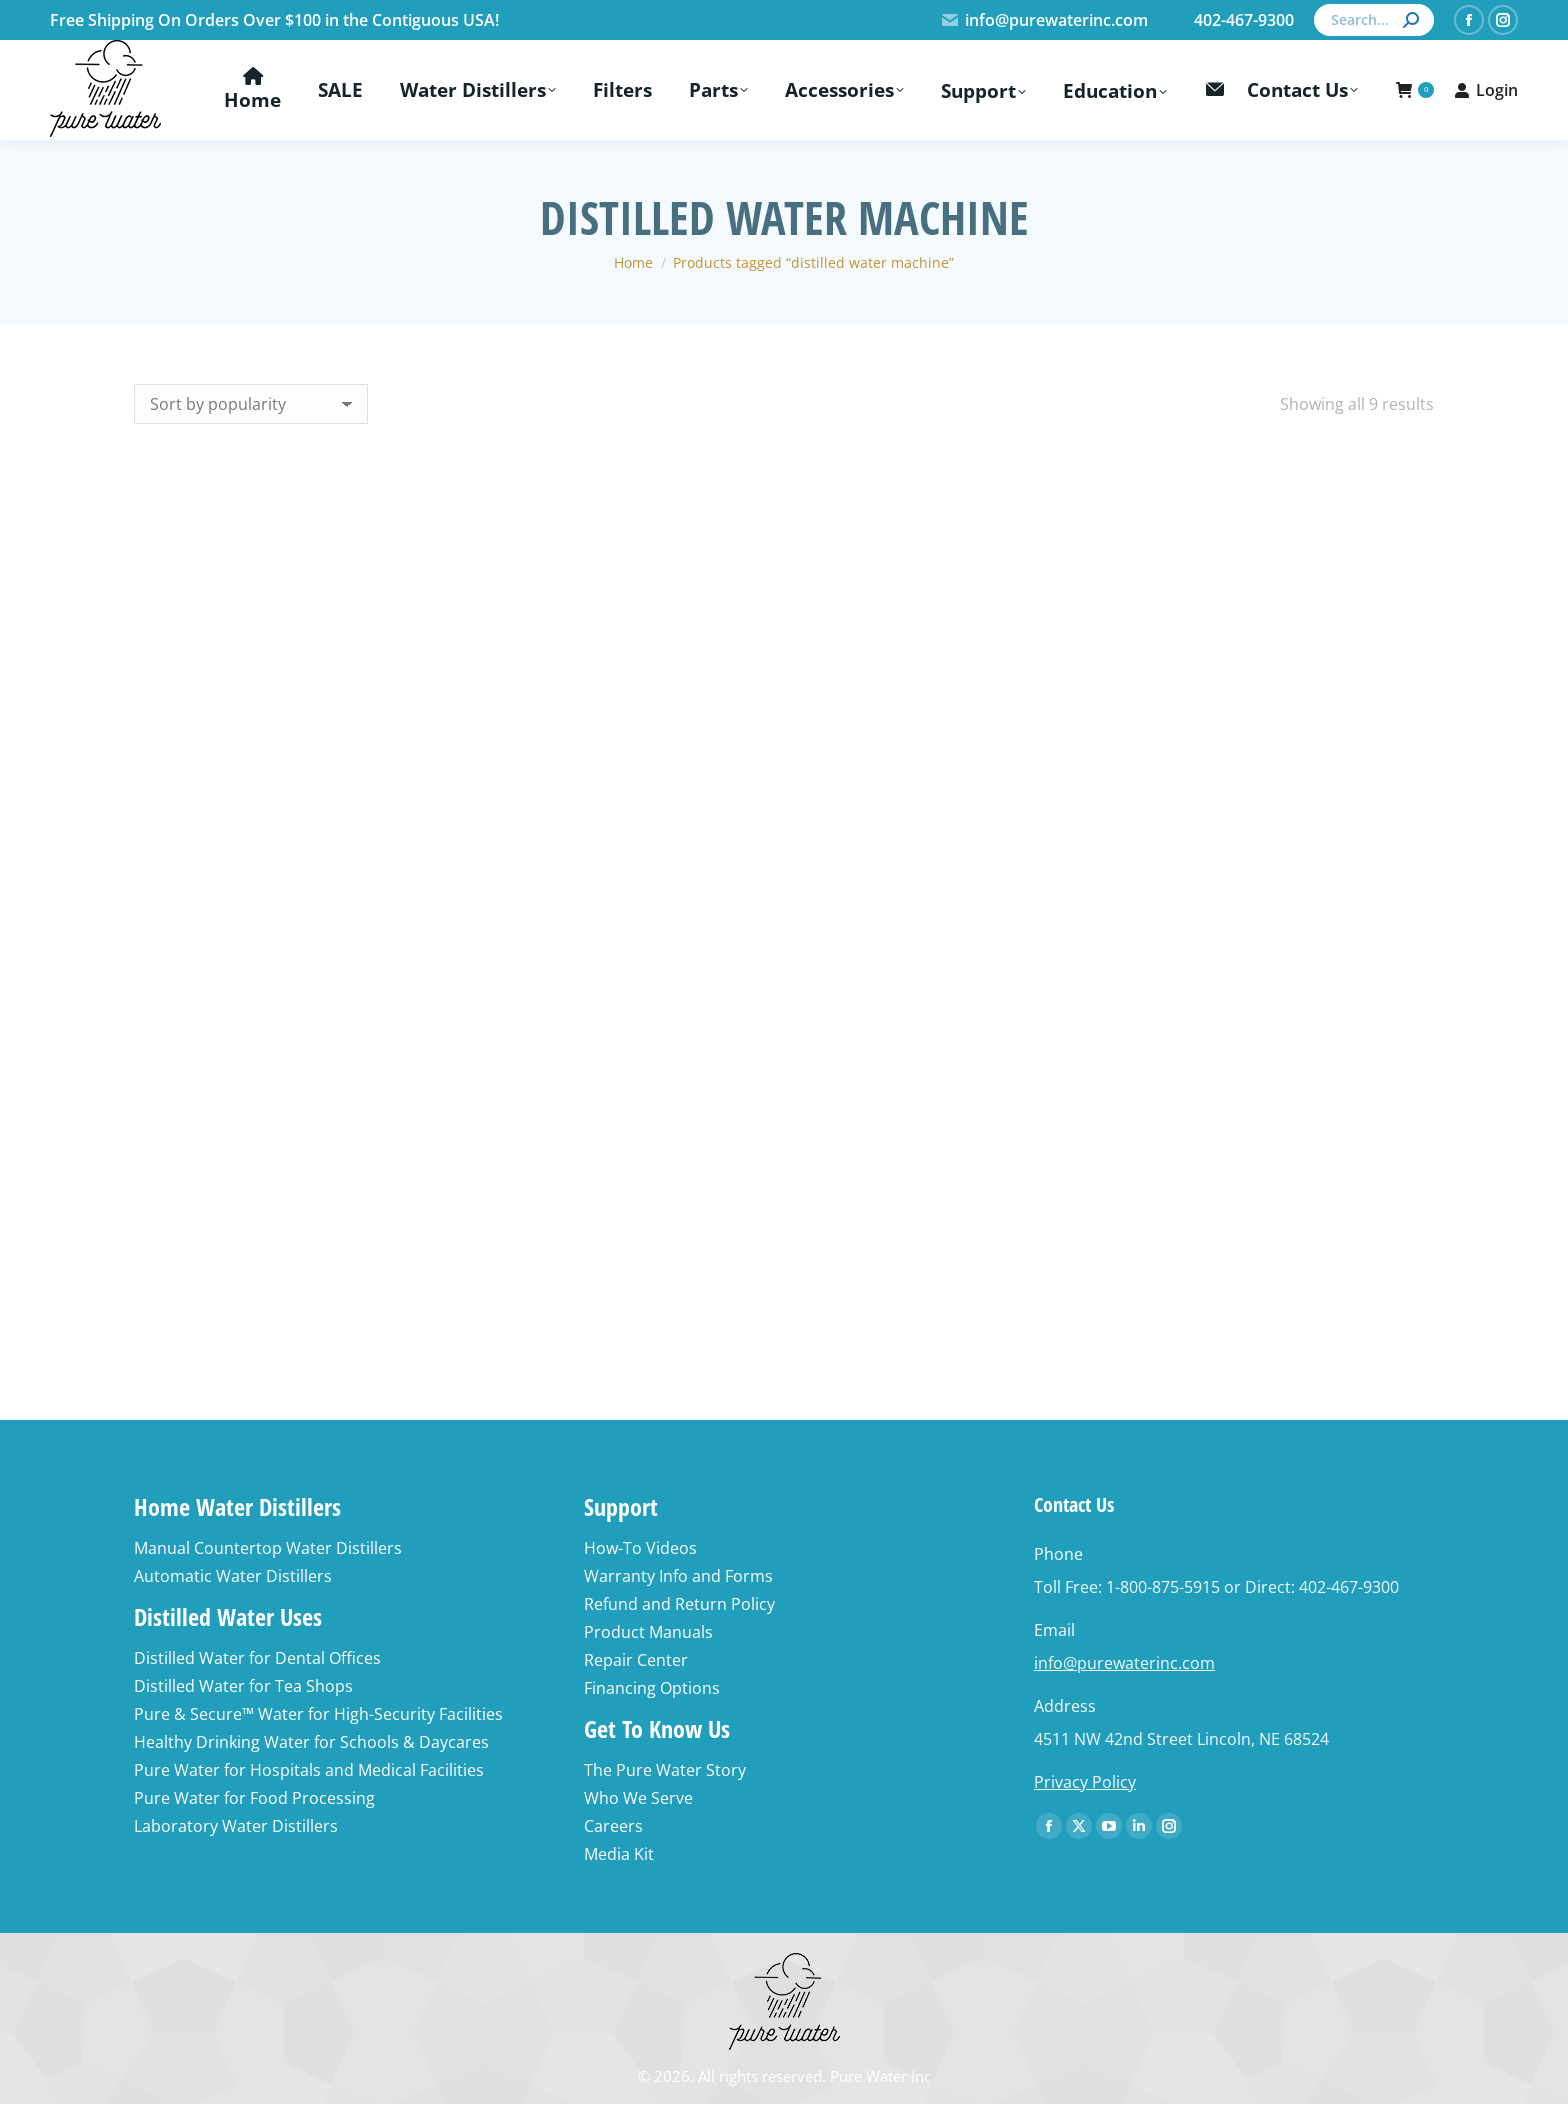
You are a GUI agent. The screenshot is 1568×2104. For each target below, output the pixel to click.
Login (1486, 90)
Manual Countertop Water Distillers (268, 1548)
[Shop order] (251, 404)
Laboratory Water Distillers (236, 1826)
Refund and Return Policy (679, 1604)
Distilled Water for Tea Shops (243, 1686)
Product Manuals (648, 1632)
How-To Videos (640, 1548)
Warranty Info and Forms (678, 1576)
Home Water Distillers (237, 1506)
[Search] (1374, 20)
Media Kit (619, 1854)
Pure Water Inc (880, 2076)
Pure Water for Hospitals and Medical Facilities (309, 1770)
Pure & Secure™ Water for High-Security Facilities (318, 1714)
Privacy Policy (1085, 1782)
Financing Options (652, 1688)
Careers (613, 1826)
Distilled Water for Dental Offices (257, 1658)
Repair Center (636, 1660)
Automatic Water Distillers (233, 1576)
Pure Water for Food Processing (254, 1798)
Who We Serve (638, 1798)
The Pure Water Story (665, 1770)
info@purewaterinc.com (1044, 20)
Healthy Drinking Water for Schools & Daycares (311, 1742)
